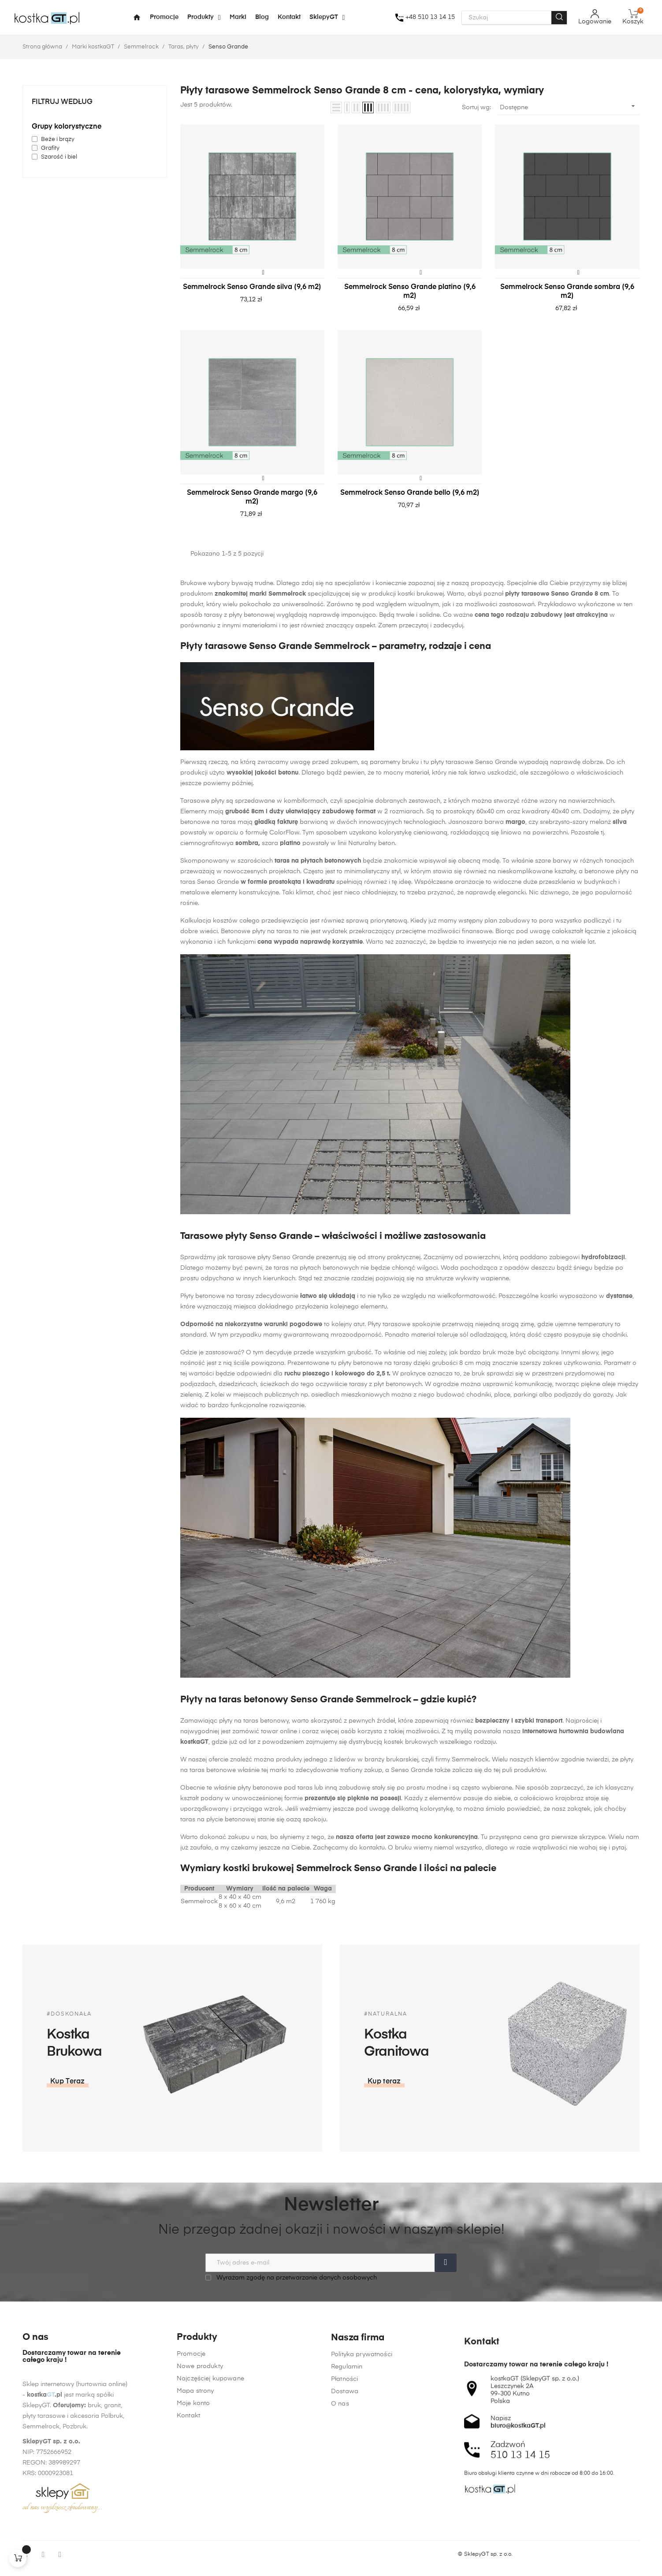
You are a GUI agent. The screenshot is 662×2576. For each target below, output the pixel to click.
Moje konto (193, 2506)
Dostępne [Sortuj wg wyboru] (568, 106)
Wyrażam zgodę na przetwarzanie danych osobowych (291, 2277)
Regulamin (346, 2515)
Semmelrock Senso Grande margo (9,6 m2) (252, 497)
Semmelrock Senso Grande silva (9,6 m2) (252, 287)
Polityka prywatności (361, 2502)
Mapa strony (195, 2494)
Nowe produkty (200, 2469)
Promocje (191, 2457)
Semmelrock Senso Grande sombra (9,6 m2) (567, 292)
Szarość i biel (59, 157)
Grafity (50, 148)
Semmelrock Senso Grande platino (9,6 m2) (410, 292)
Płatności (344, 2527)
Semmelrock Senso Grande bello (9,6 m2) (410, 493)
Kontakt (188, 2518)
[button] (541, 2081)
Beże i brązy (57, 139)
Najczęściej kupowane (210, 2481)
